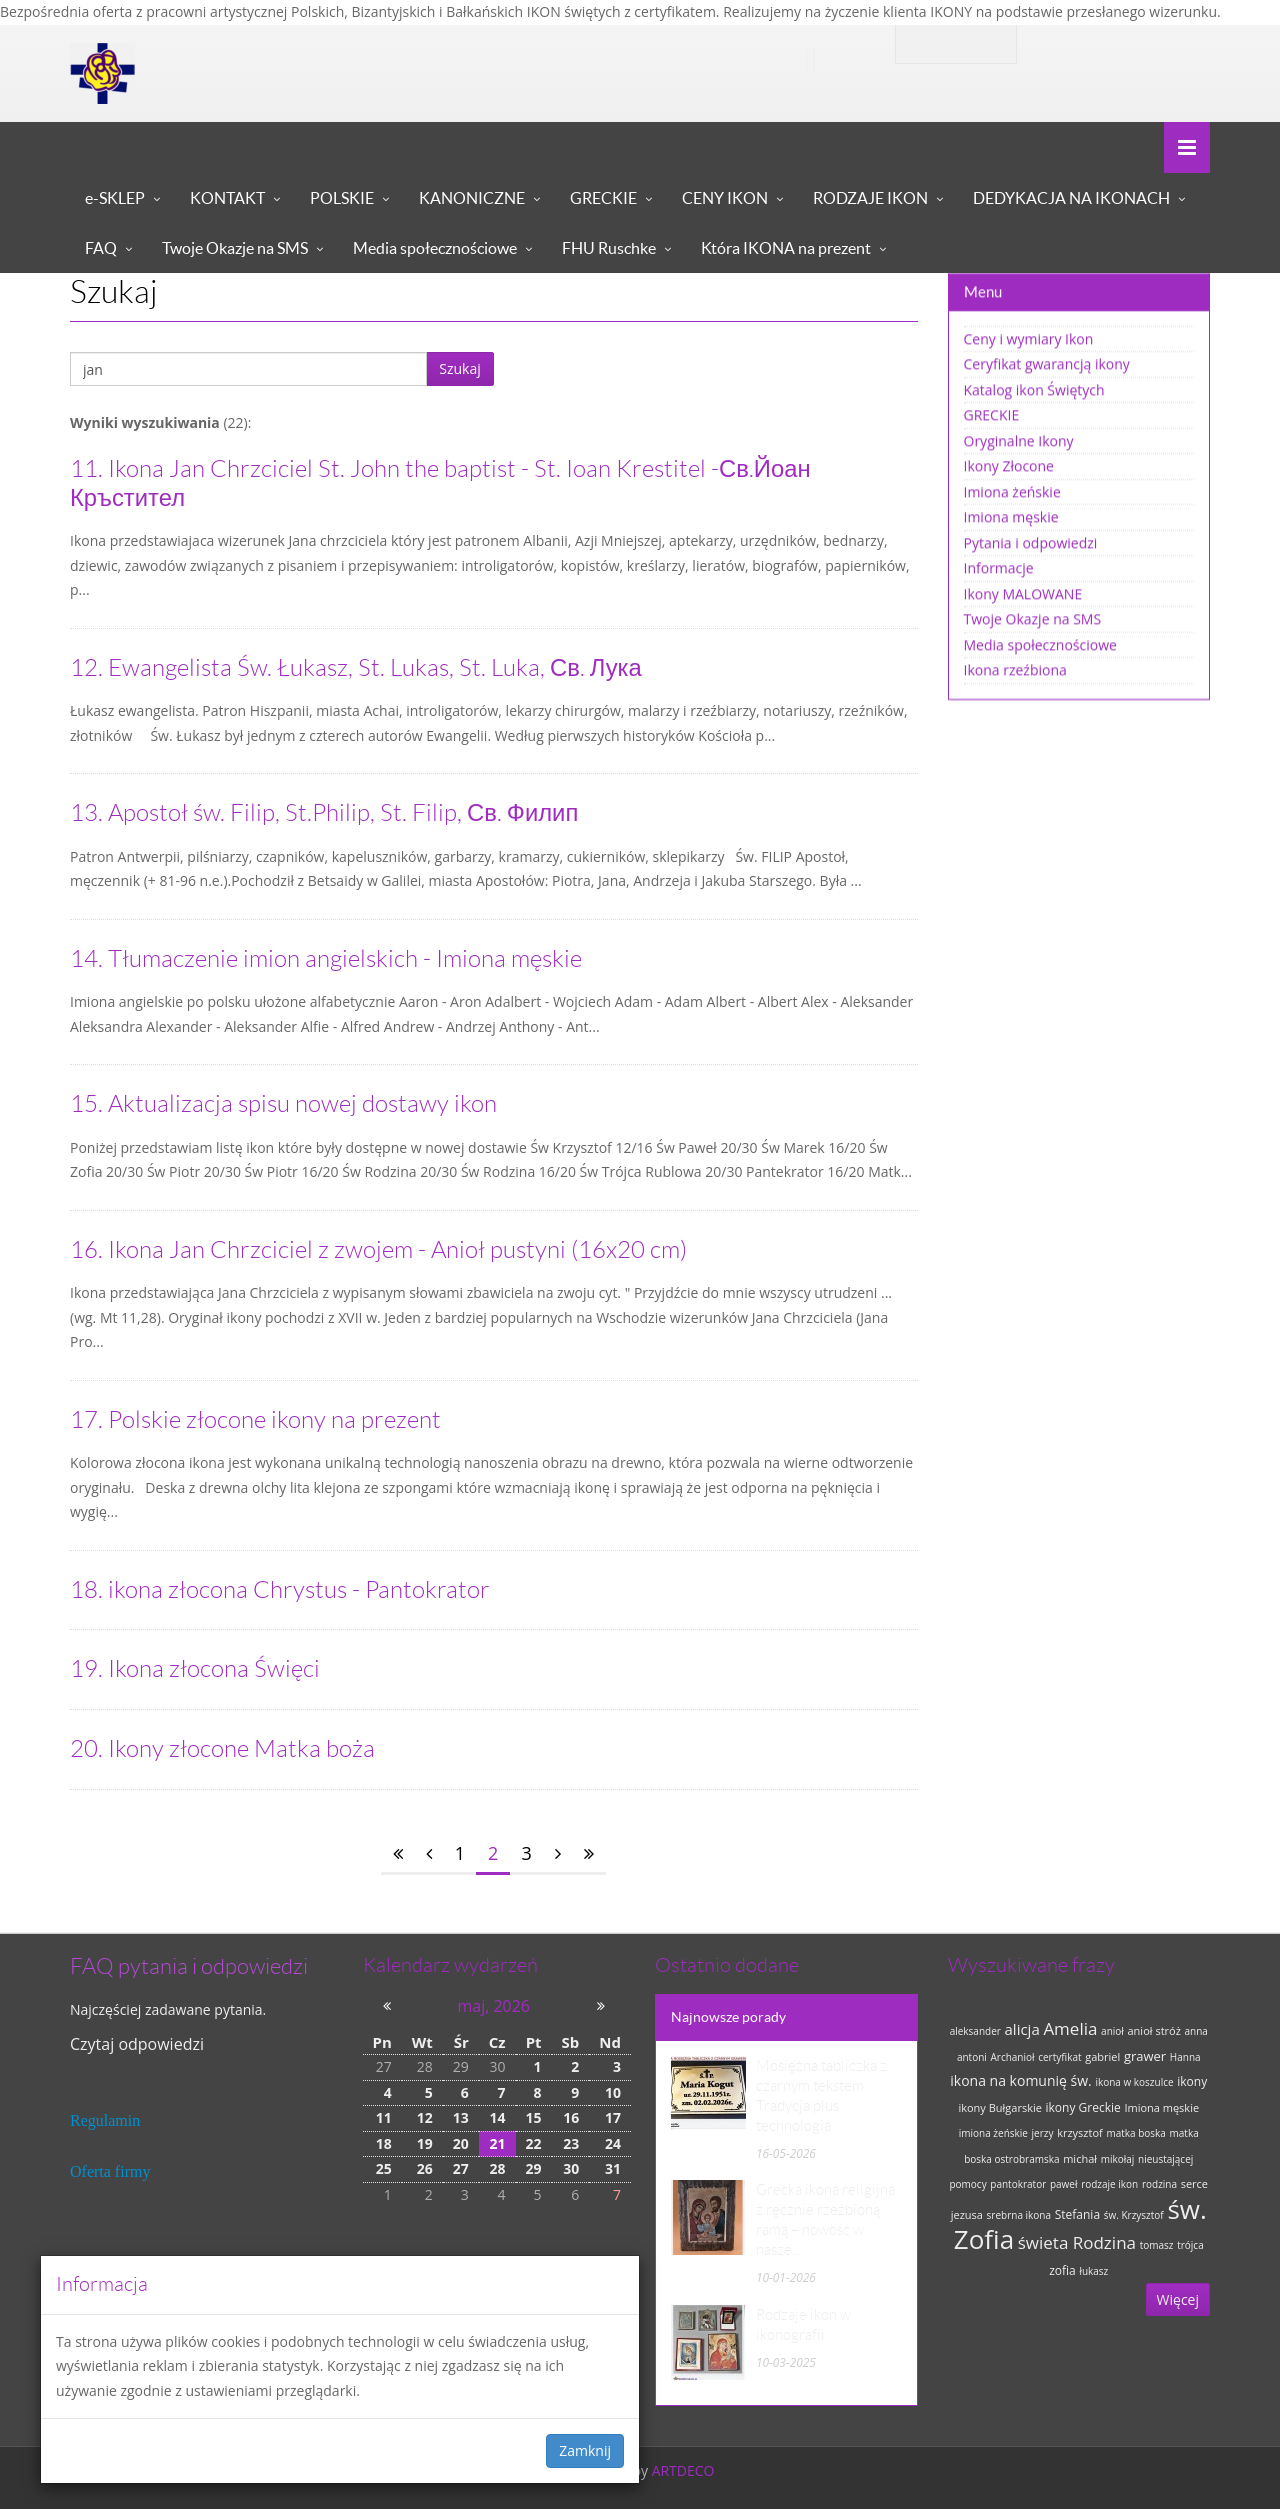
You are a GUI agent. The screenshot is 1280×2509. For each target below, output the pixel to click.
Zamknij (585, 2450)
